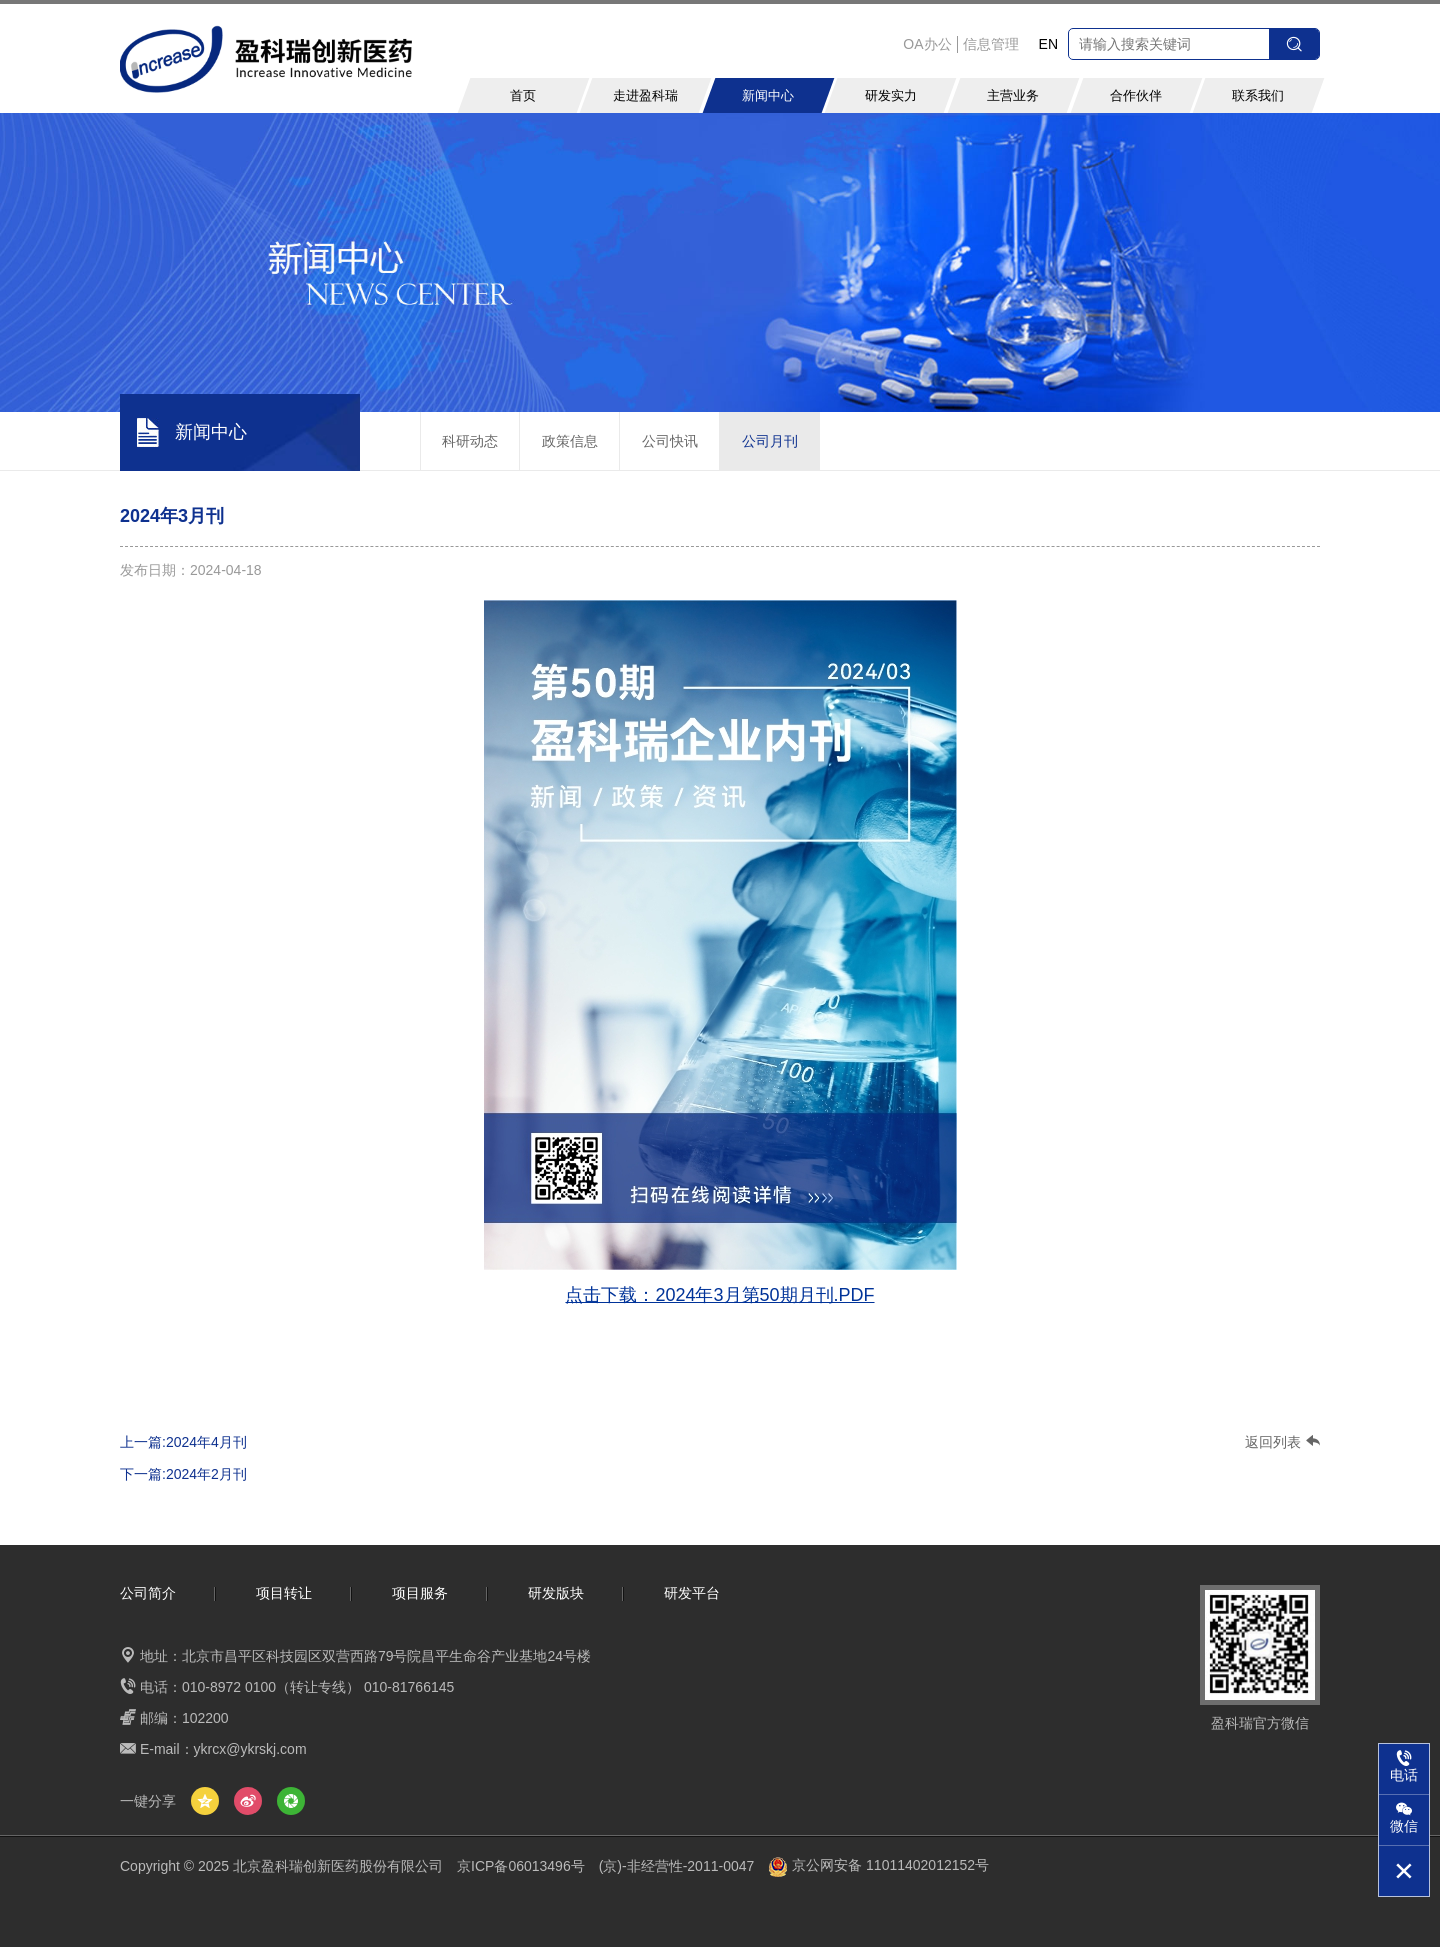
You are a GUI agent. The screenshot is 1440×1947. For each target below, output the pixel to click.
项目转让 (284, 1593)
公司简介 (148, 1593)
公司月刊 (770, 441)
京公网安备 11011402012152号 (878, 1865)
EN (1048, 44)
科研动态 (470, 441)
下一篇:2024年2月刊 (183, 1474)
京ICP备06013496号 (521, 1865)
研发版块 (556, 1593)
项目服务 (420, 1593)
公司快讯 (670, 441)
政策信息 (570, 441)
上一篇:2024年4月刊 (183, 1442)
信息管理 (991, 44)
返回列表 (1282, 1442)
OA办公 (927, 44)
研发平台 (692, 1593)
